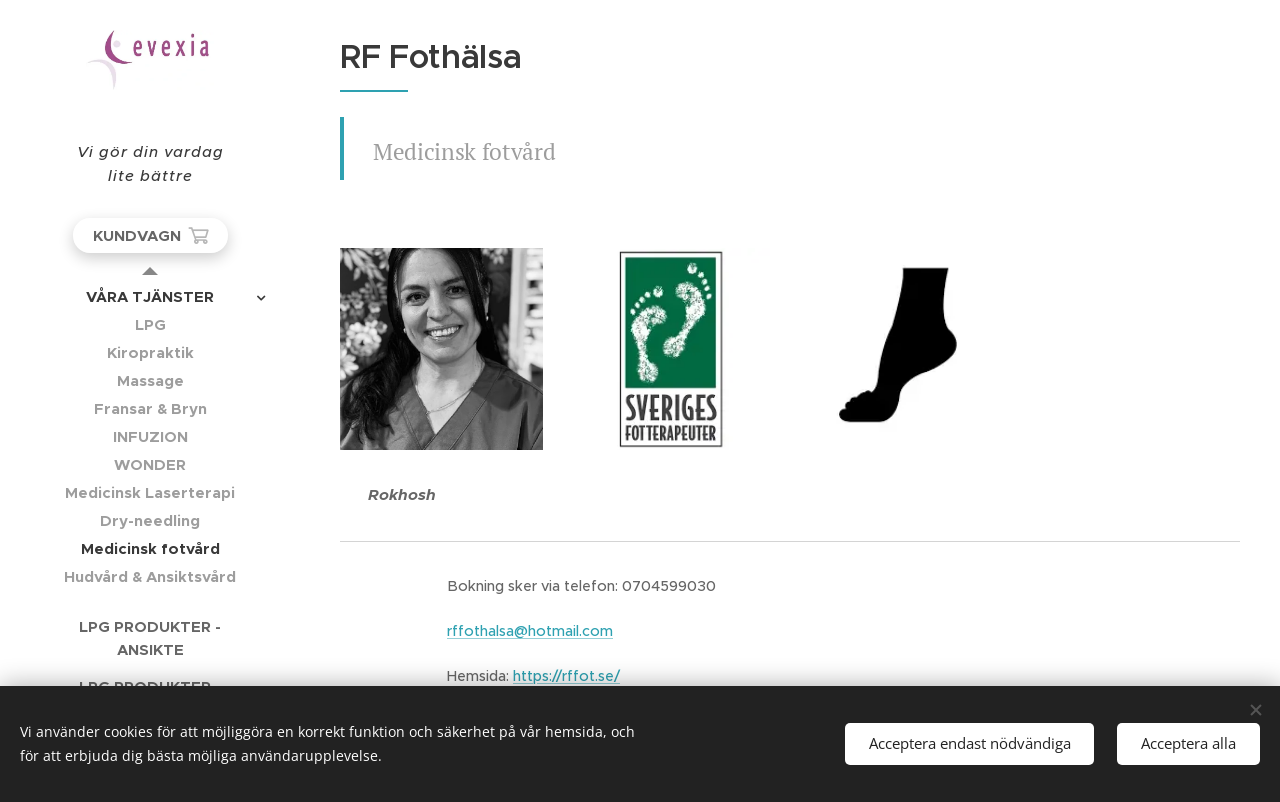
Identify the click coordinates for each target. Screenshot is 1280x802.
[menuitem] (150, 296)
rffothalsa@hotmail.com (530, 631)
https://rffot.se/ (566, 676)
